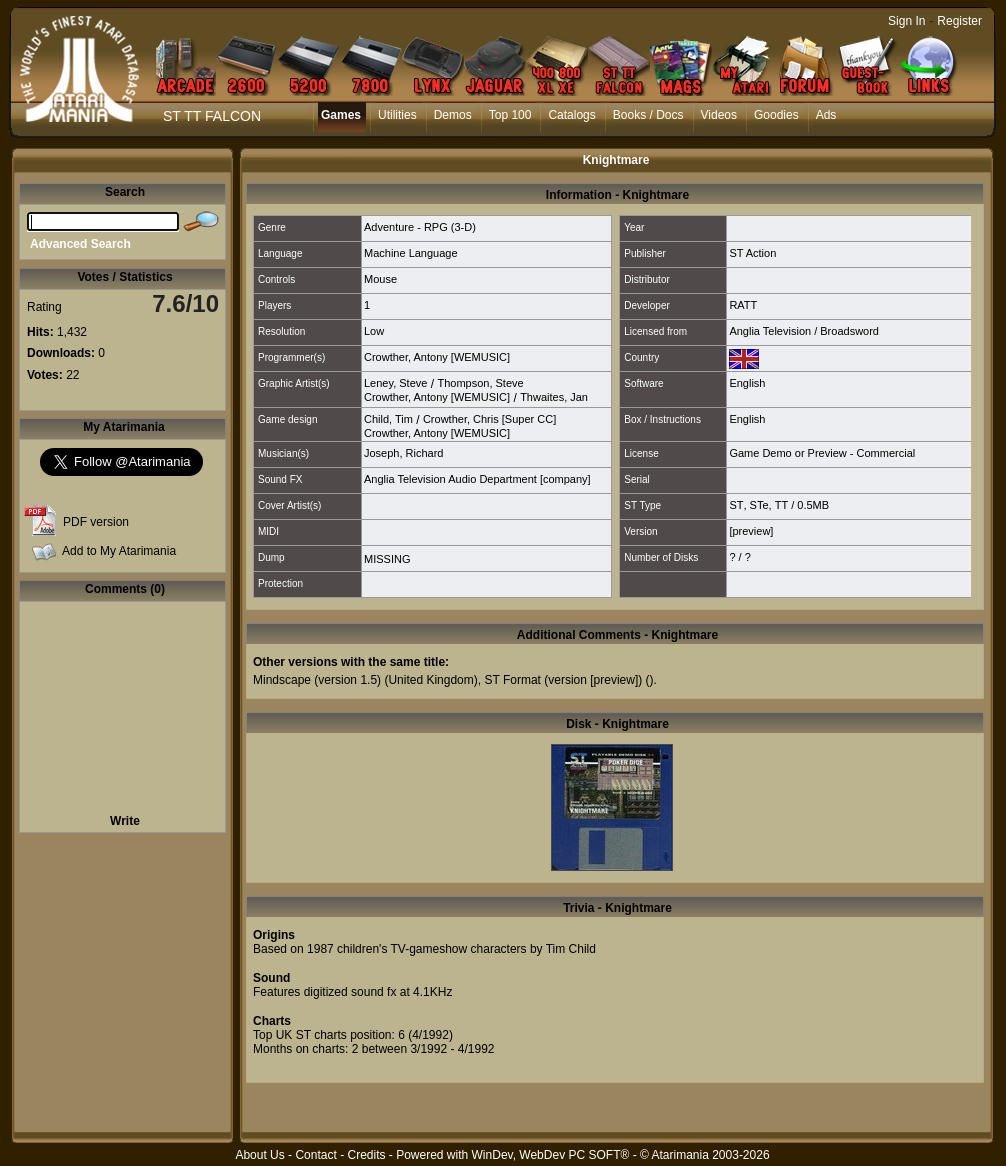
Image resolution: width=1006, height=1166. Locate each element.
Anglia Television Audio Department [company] (477, 479)
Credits (366, 1155)
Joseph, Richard (404, 453)
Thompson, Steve (480, 383)
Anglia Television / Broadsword (804, 331)
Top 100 (510, 115)
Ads (826, 115)
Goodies (776, 115)
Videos (719, 115)
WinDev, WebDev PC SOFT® (551, 1155)
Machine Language (411, 253)
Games (341, 115)
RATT (743, 305)
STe (759, 505)
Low (374, 331)
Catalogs (571, 115)
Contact (315, 1155)
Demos (453, 115)
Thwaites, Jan (554, 397)
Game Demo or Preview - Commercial (822, 453)
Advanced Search (80, 244)
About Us (259, 1155)
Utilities (397, 115)
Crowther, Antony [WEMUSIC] (437, 357)
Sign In (906, 21)
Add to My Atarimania (119, 551)
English (747, 383)
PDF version (96, 522)
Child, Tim (388, 419)
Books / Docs (648, 115)
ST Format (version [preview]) (563, 680)
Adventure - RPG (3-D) (420, 227)
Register (959, 21)
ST (736, 505)
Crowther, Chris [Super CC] (489, 419)
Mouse (380, 279)
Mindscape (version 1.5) (317, 680)
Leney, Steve (395, 383)
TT (781, 505)
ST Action (752, 253)
